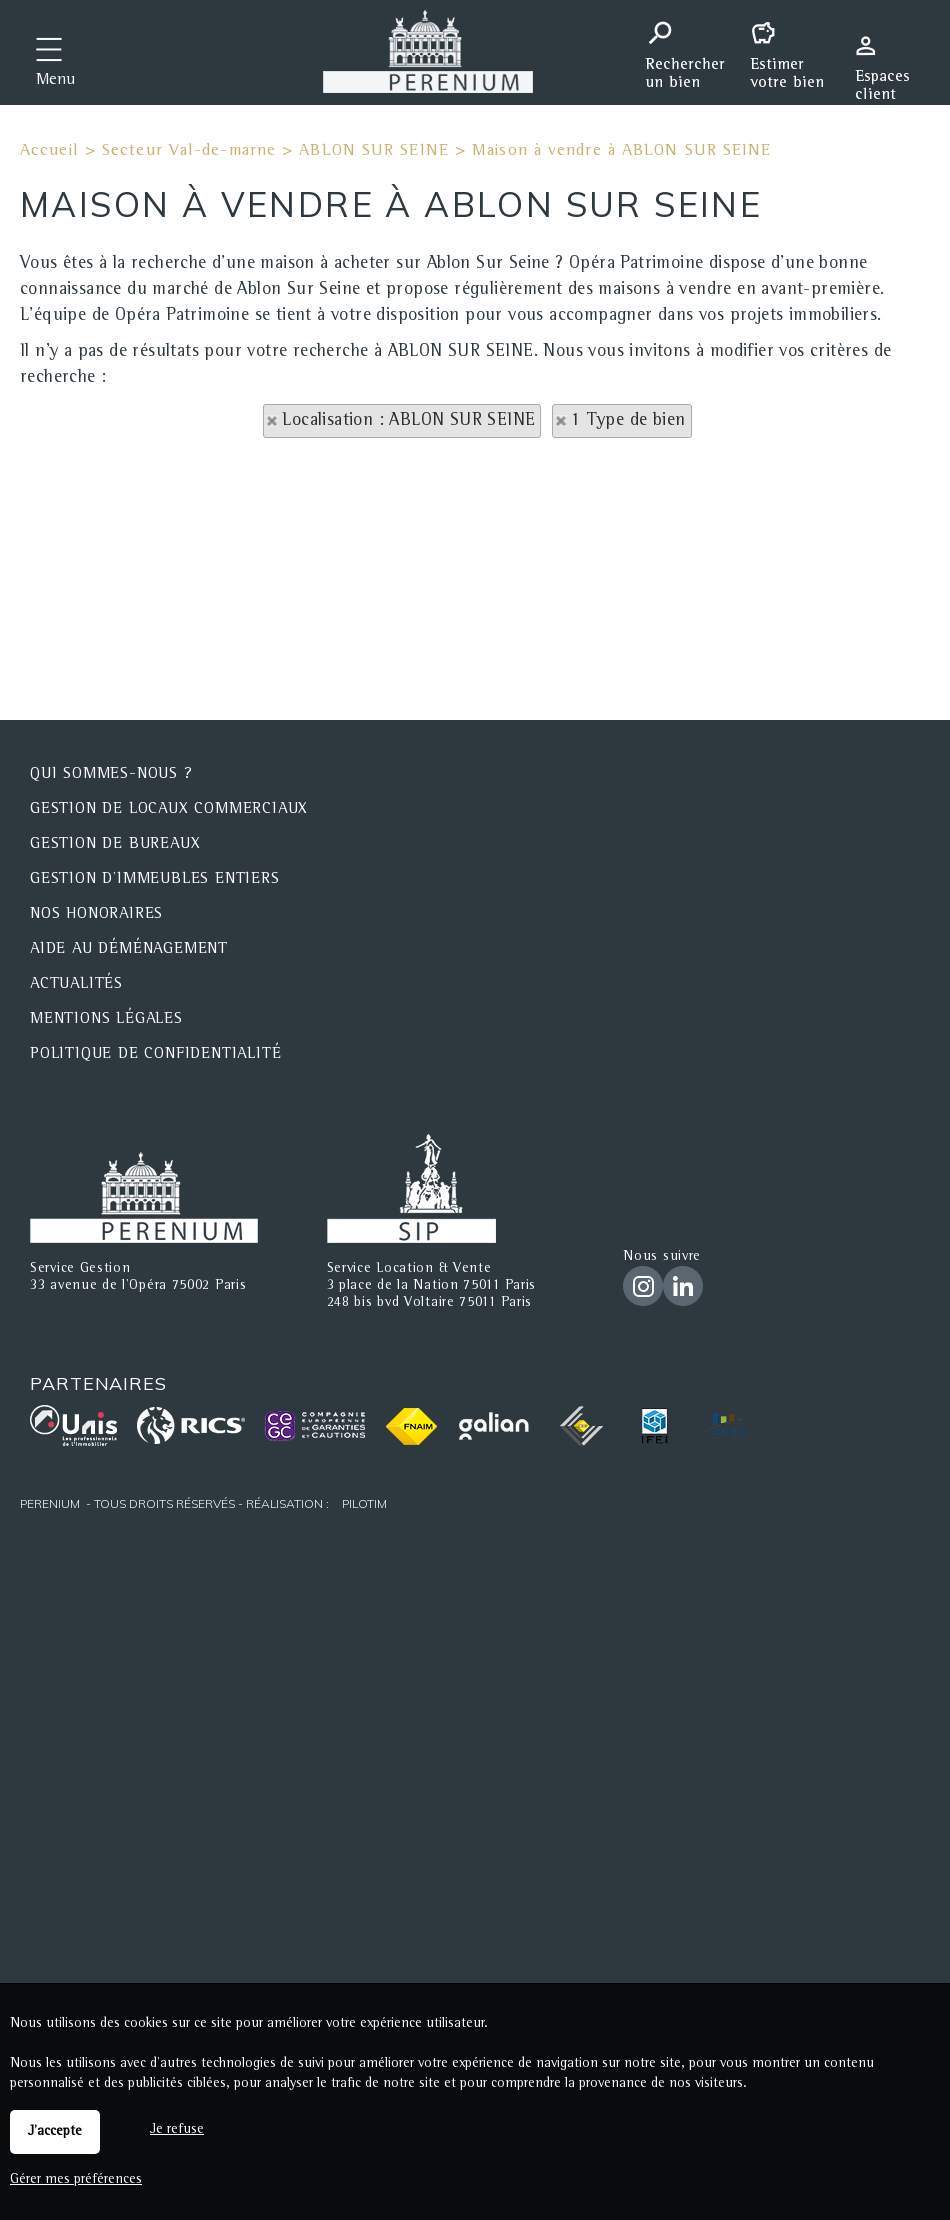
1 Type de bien (628, 421)
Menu (55, 81)
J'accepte (55, 2132)
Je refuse (177, 2130)
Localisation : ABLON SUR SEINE (408, 421)
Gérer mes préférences (76, 2180)
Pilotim (364, 1503)
